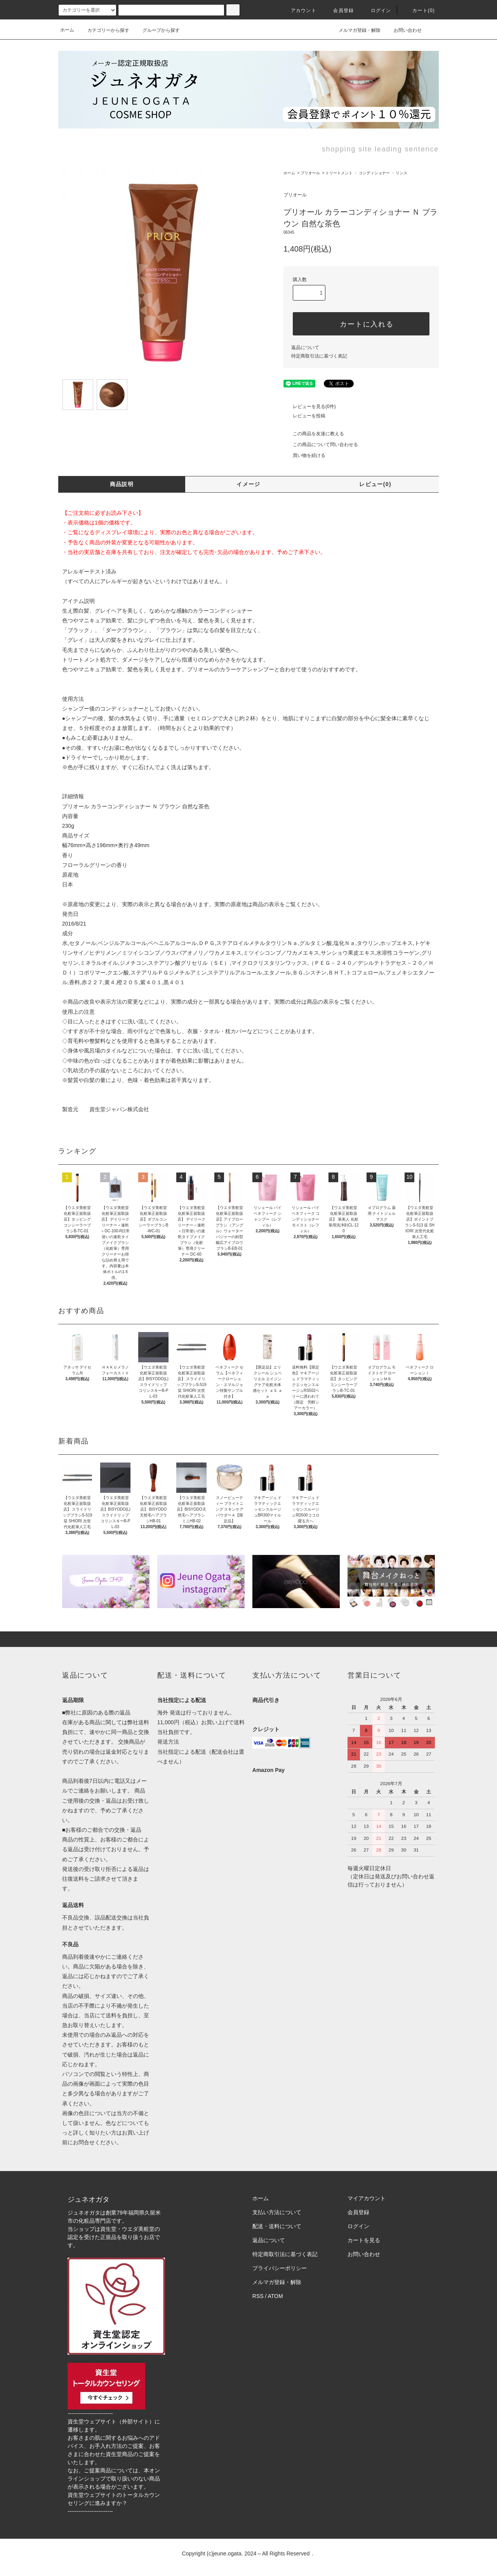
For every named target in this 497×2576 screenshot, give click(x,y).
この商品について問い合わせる (320, 444)
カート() (419, 10)
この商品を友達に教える (313, 433)
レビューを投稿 (304, 416)
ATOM (275, 2296)
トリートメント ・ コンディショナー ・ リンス (366, 173)
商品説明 (122, 484)
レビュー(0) (375, 484)
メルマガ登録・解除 (355, 30)
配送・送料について (276, 2226)
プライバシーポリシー (279, 2268)
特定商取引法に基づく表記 (319, 356)
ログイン (376, 10)
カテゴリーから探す (103, 30)
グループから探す (156, 30)
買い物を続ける (304, 455)
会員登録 (339, 10)
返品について (305, 347)
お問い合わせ (403, 30)
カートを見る (364, 2240)
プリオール (310, 173)
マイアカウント (367, 2198)
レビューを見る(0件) (309, 406)
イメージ (248, 484)
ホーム (67, 30)
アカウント (299, 10)
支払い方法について (276, 2212)
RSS (258, 2296)
